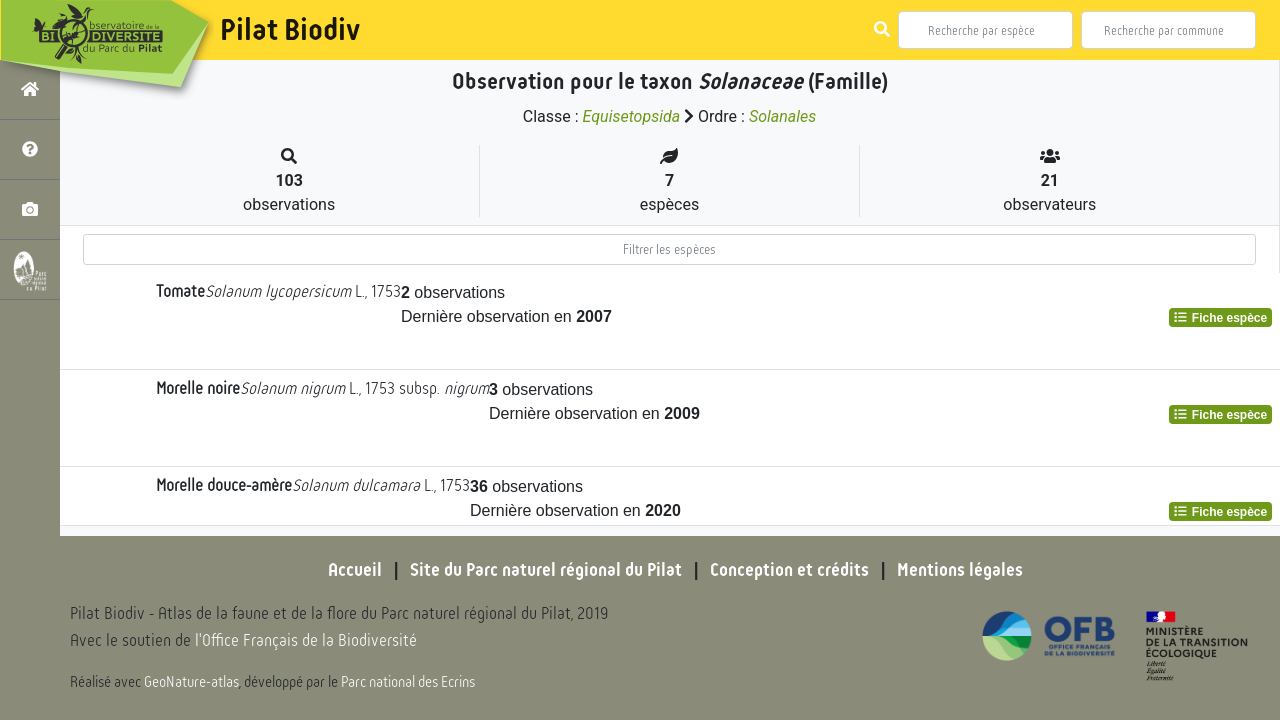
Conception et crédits (789, 570)
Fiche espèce (1220, 318)
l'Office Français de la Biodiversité (306, 640)
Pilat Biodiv (290, 30)
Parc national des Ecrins (408, 682)
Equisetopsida (632, 116)
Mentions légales (960, 570)
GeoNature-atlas (191, 682)
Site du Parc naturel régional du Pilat (546, 570)
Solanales (782, 116)
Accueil (355, 570)
